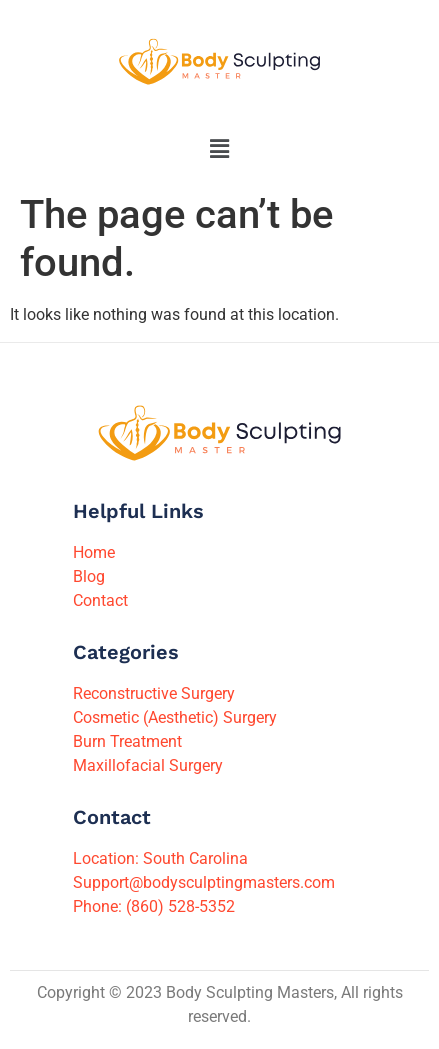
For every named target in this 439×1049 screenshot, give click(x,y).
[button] (219, 149)
